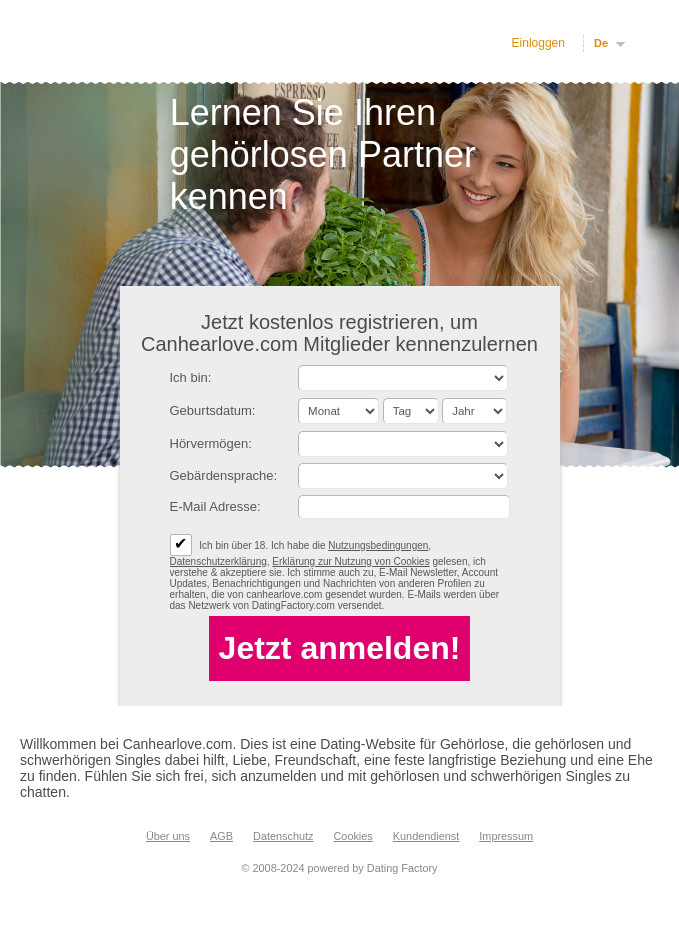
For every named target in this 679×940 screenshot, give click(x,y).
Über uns (168, 836)
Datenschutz (283, 836)
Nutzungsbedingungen (378, 545)
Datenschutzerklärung (218, 561)
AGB (221, 836)
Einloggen (538, 43)
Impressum (506, 836)
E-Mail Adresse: (215, 506)
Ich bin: (191, 377)
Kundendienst (426, 836)
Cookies (352, 836)
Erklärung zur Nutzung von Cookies (350, 561)
